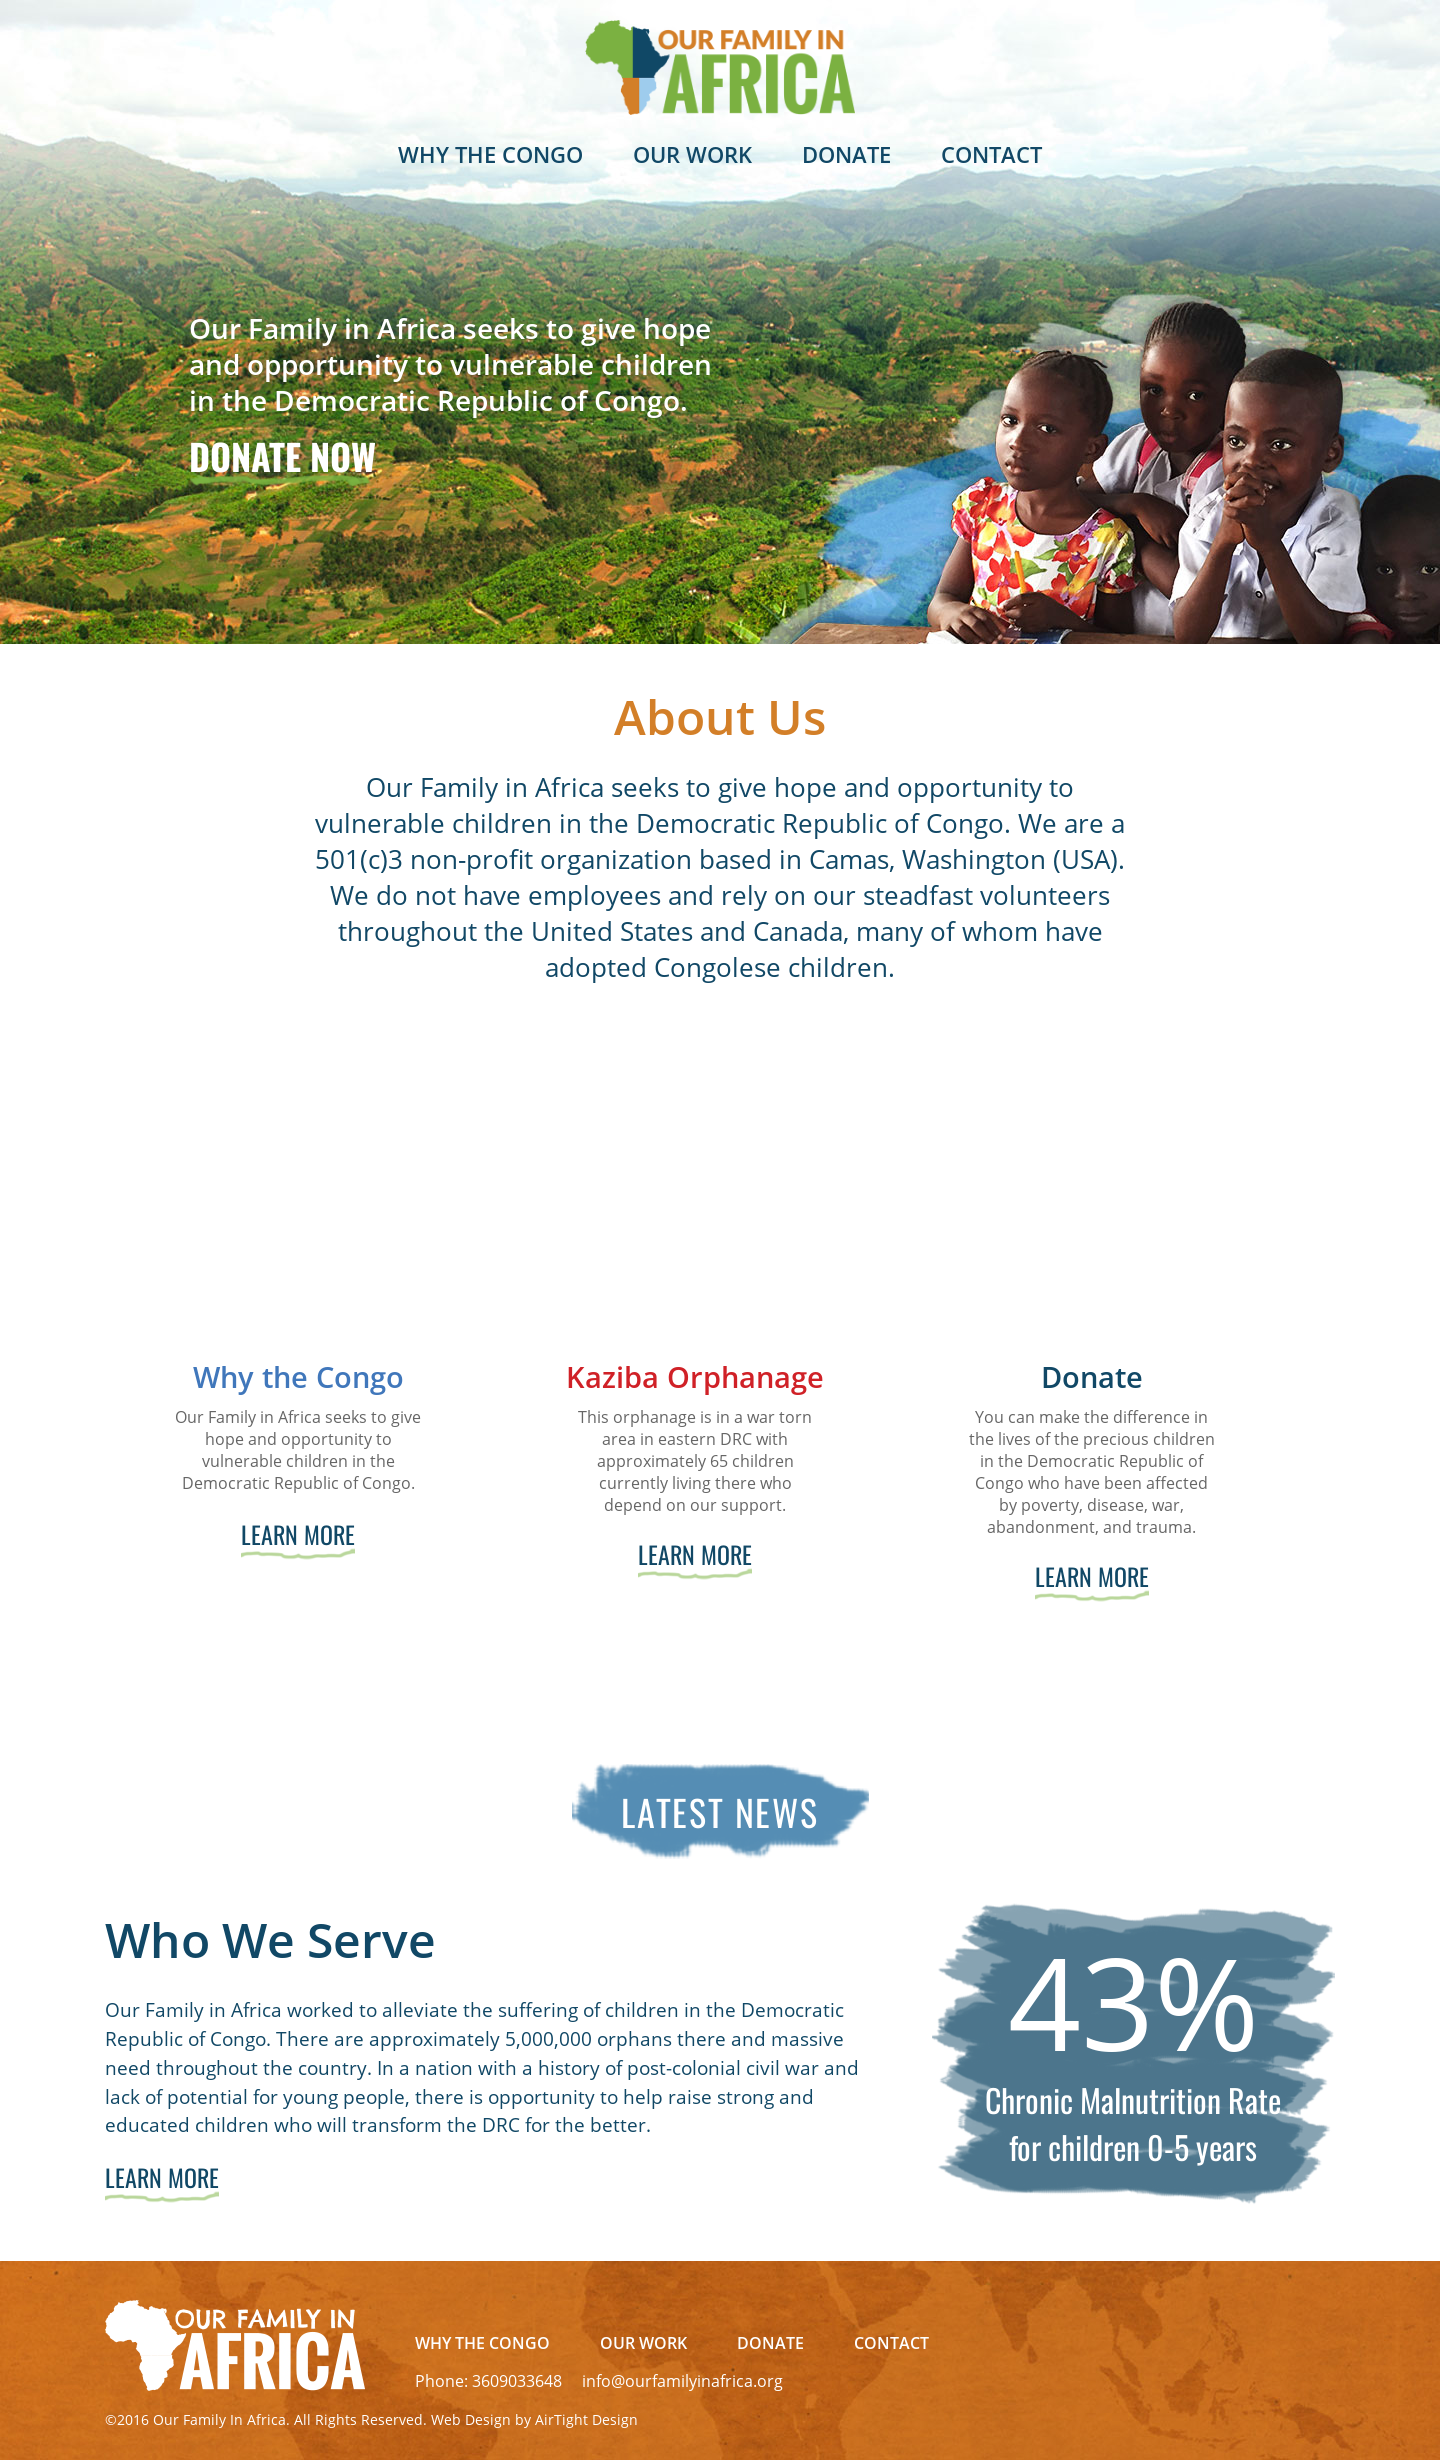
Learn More (298, 1534)
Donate (846, 154)
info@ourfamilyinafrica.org (682, 2381)
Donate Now (282, 455)
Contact (991, 154)
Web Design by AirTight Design (534, 2419)
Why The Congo (490, 154)
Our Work (692, 154)
